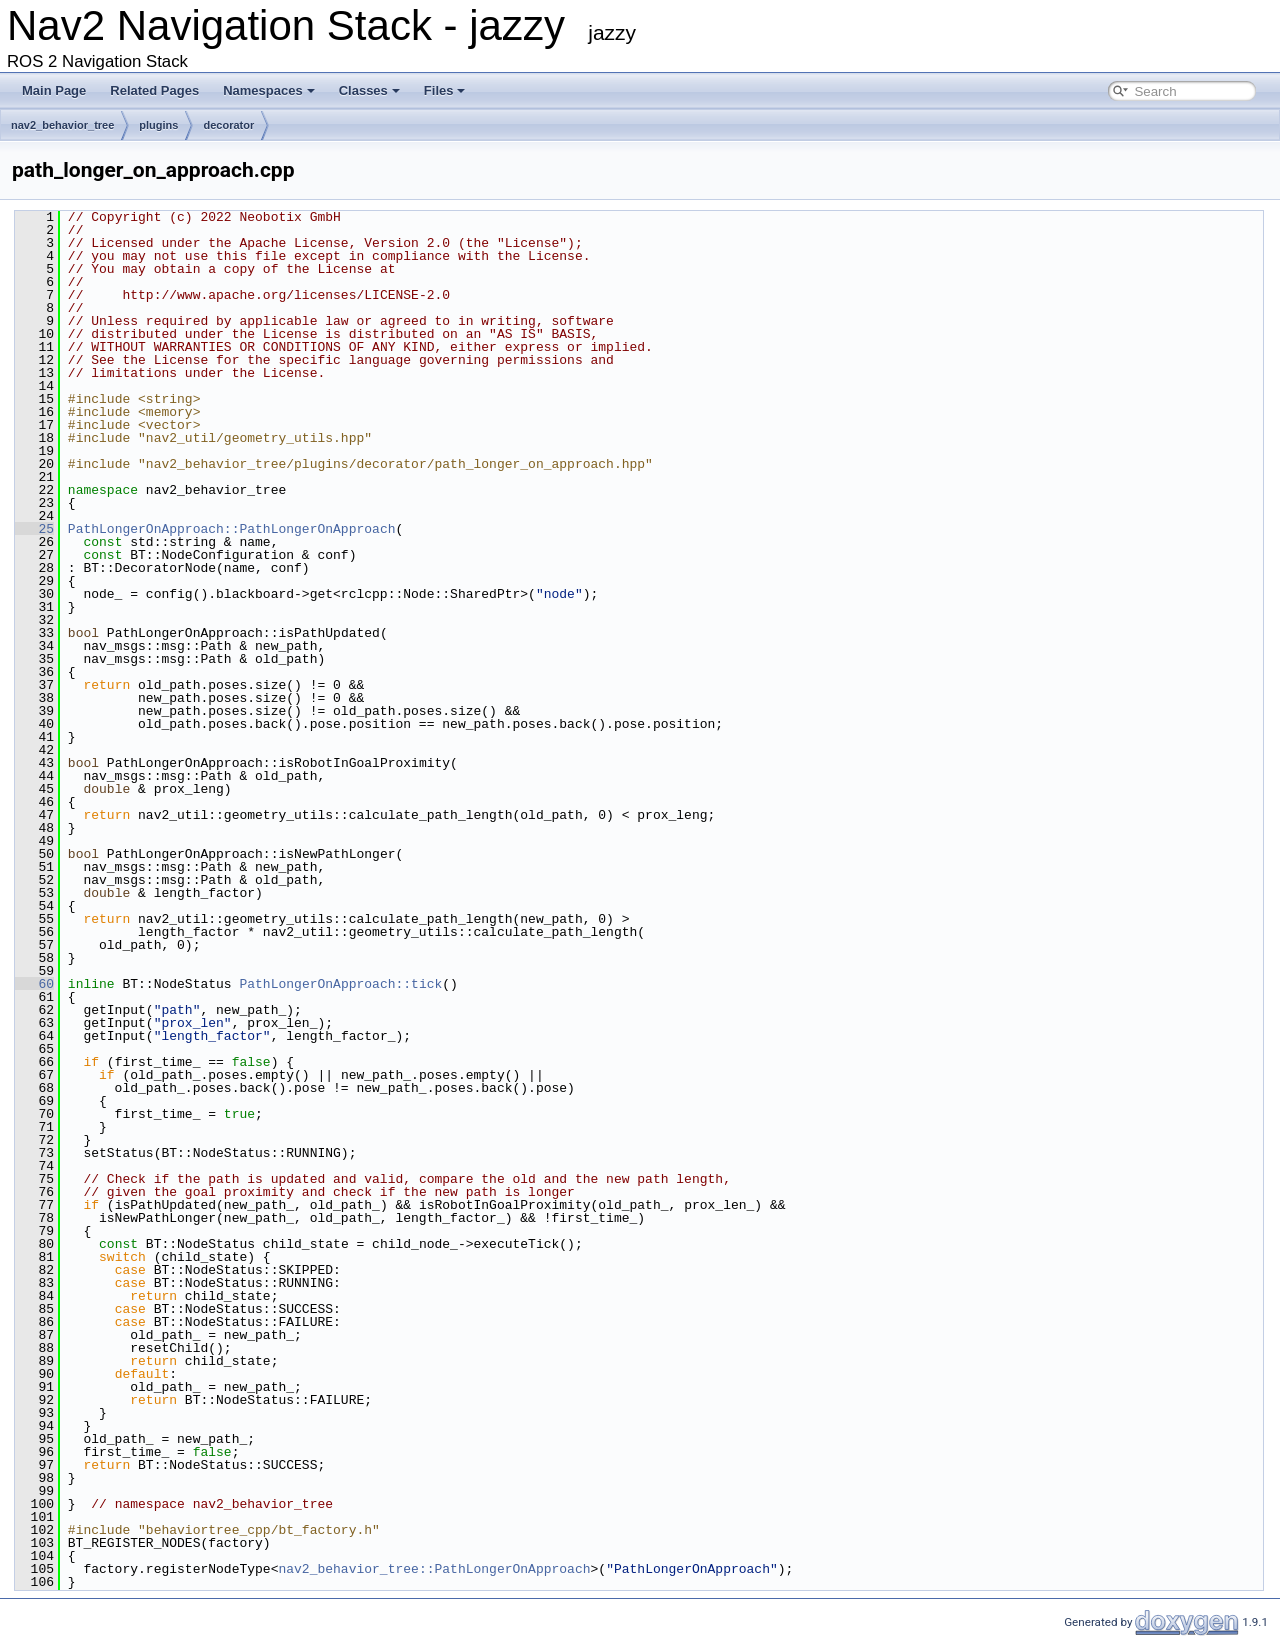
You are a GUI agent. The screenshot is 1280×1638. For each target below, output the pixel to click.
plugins (158, 125)
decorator (228, 125)
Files (445, 90)
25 (34, 529)
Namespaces (269, 90)
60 (34, 984)
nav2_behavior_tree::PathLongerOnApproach (434, 1569)
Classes (369, 90)
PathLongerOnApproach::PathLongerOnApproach (232, 529)
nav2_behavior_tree (62, 125)
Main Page (54, 90)
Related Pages (154, 90)
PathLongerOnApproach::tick (340, 984)
